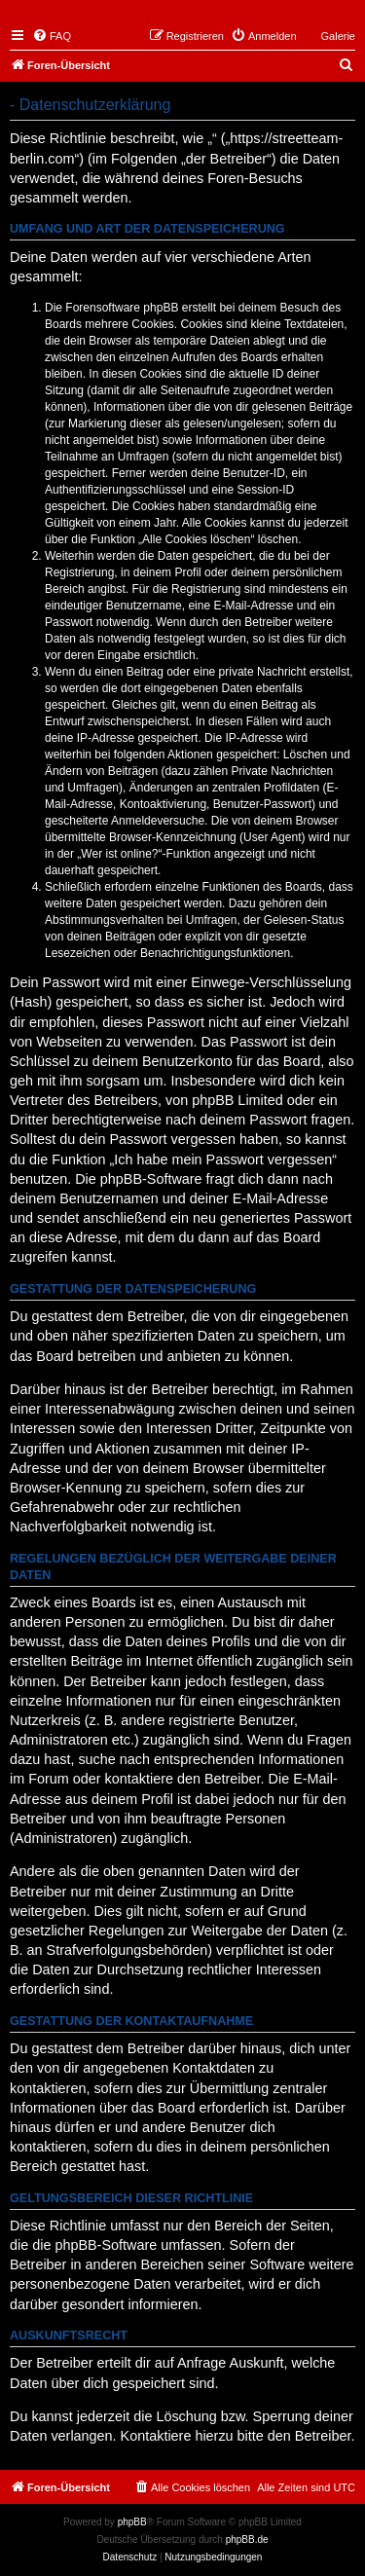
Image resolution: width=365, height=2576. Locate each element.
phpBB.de (247, 2539)
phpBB (132, 2522)
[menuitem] (51, 36)
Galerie (338, 36)
